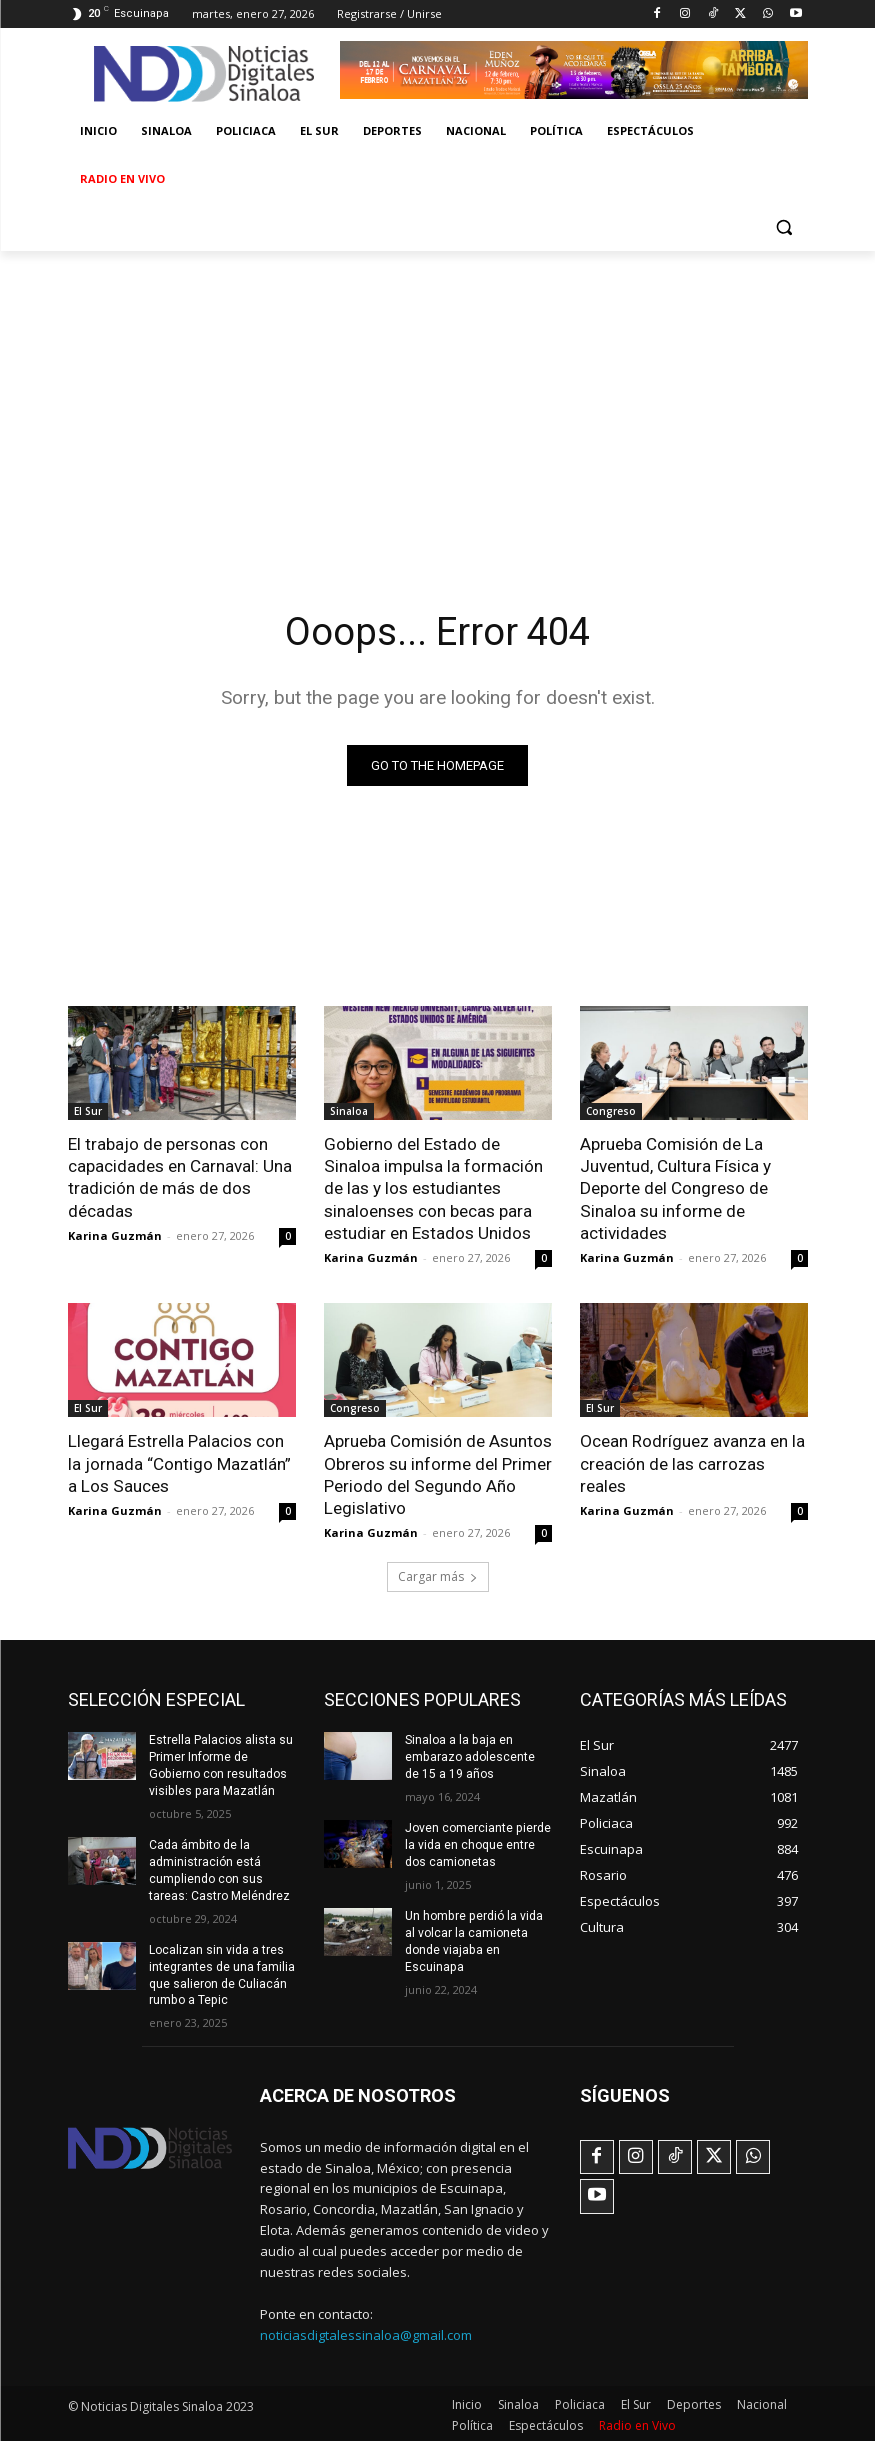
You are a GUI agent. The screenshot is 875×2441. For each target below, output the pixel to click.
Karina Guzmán (115, 1234)
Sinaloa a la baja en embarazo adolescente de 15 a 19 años (478, 1756)
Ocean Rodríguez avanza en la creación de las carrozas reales (692, 1462)
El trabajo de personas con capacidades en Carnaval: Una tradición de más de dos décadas (180, 1177)
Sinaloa (349, 1111)
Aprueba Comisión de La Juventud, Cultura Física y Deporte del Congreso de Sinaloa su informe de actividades (675, 1188)
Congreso (611, 1111)
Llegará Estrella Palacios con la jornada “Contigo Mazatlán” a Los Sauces (179, 1462)
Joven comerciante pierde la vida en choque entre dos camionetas (477, 1843)
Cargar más (438, 1575)
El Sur (88, 1111)
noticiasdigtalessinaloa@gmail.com (366, 2332)
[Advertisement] (437, 401)
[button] (784, 227)
